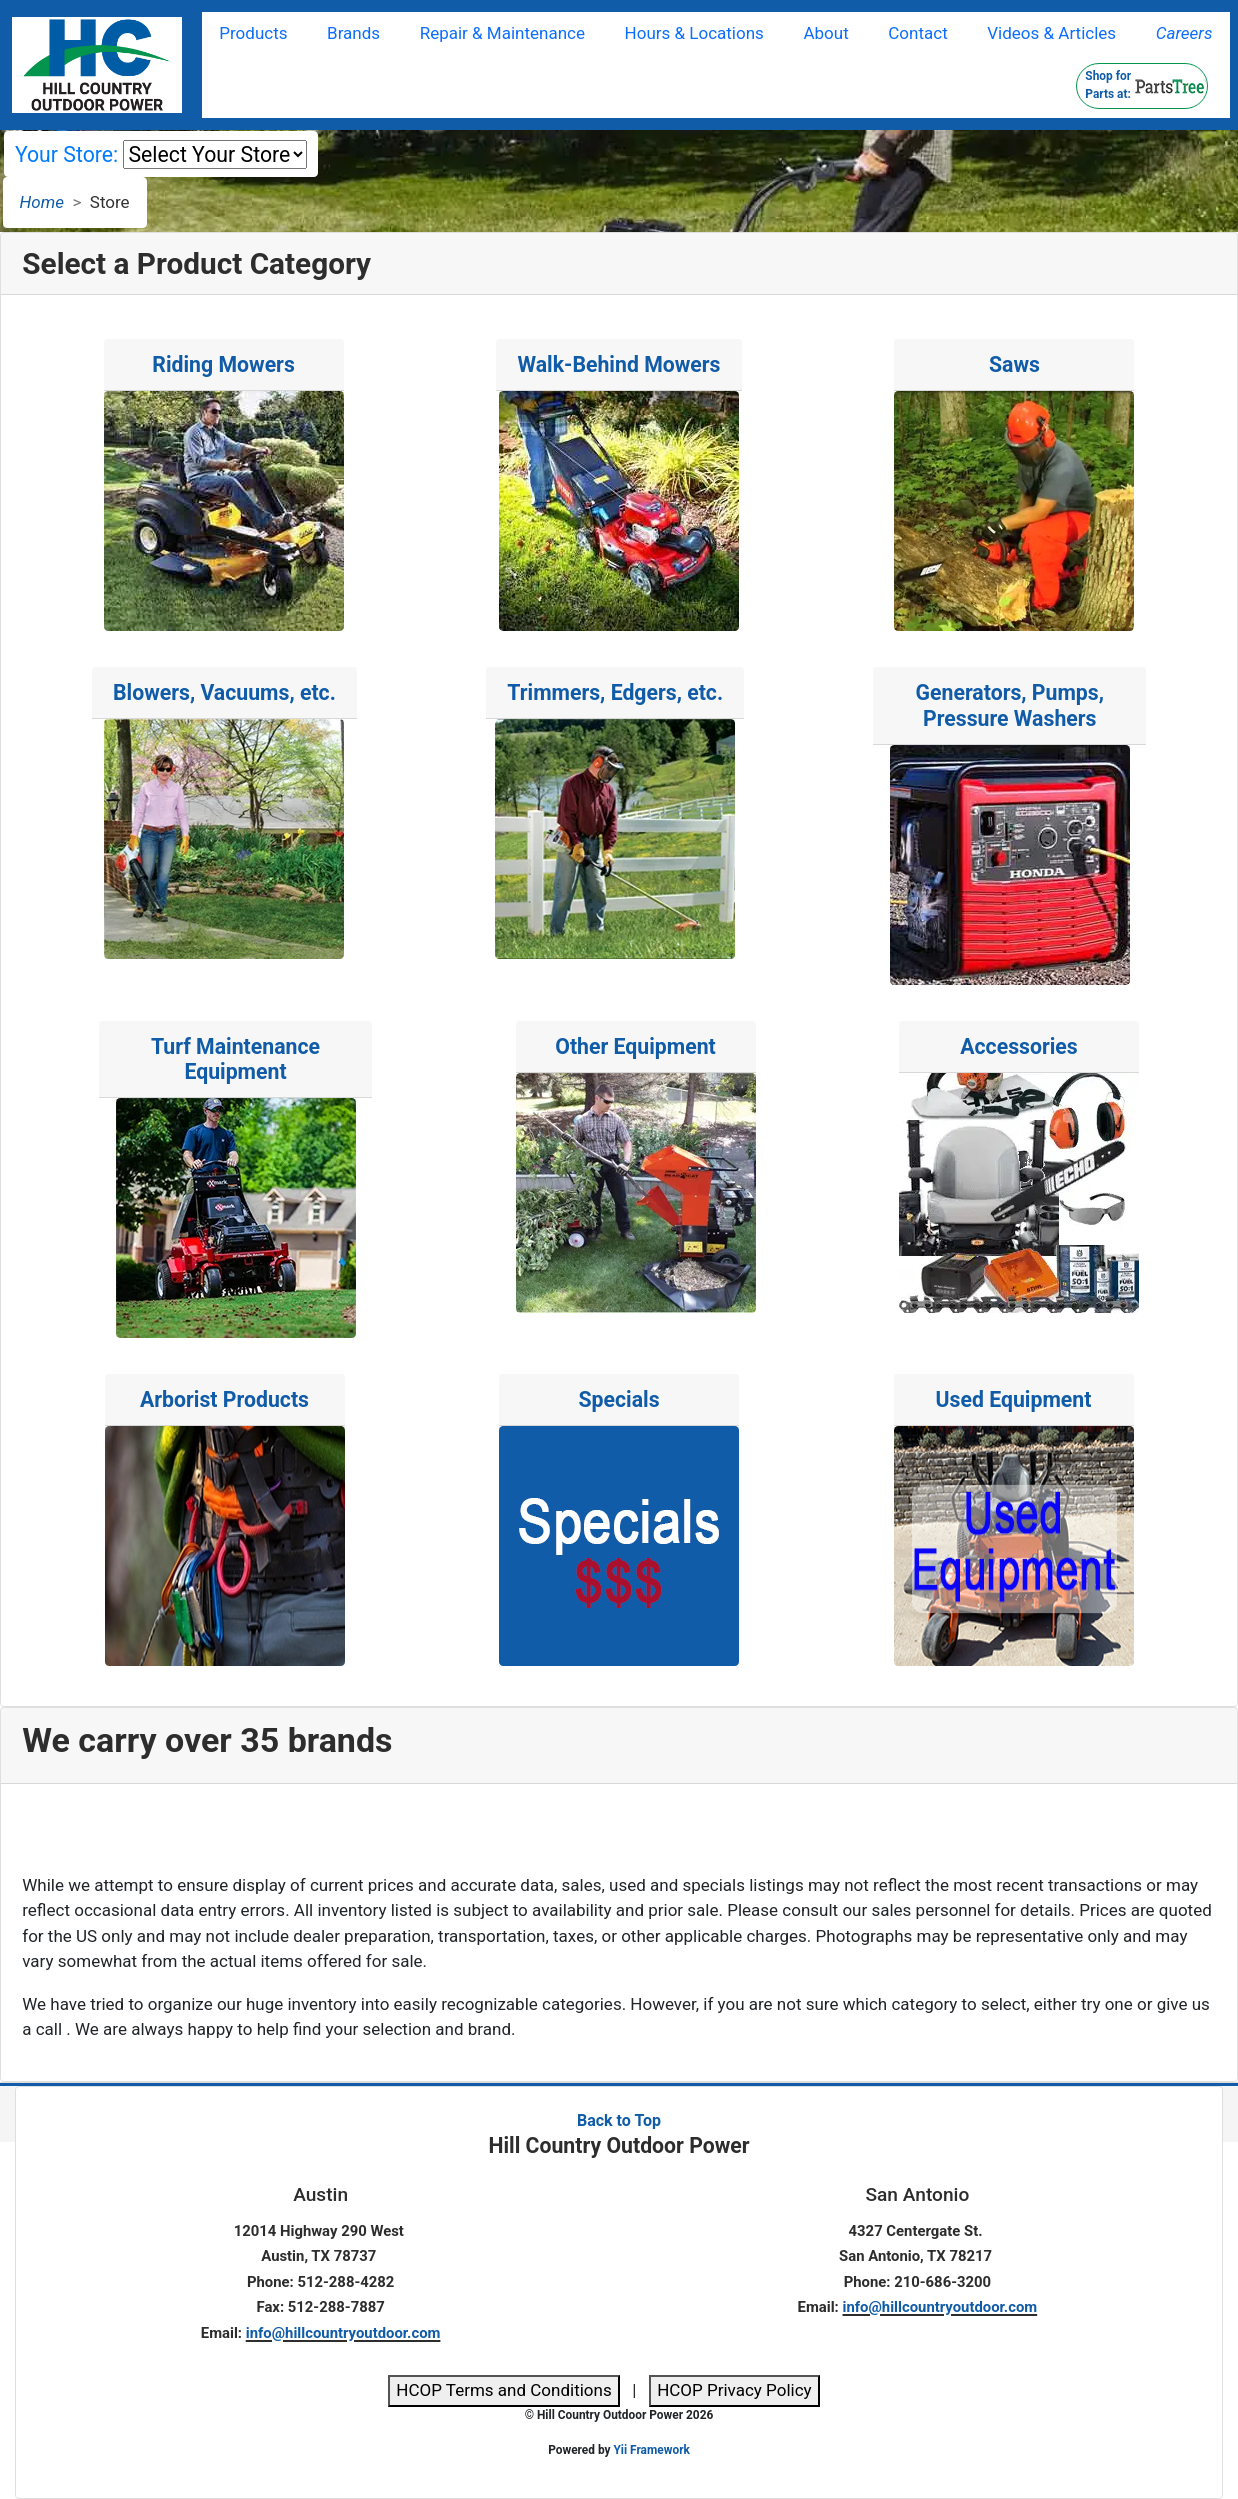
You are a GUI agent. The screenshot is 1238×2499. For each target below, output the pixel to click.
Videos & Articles (1051, 33)
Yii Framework (651, 2450)
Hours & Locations (694, 33)
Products (253, 33)
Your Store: (66, 154)
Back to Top (619, 2120)
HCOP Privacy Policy (734, 2390)
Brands (353, 33)
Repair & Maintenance (502, 33)
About (825, 33)
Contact (917, 33)
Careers (1184, 33)
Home (42, 202)
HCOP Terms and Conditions (503, 2390)
